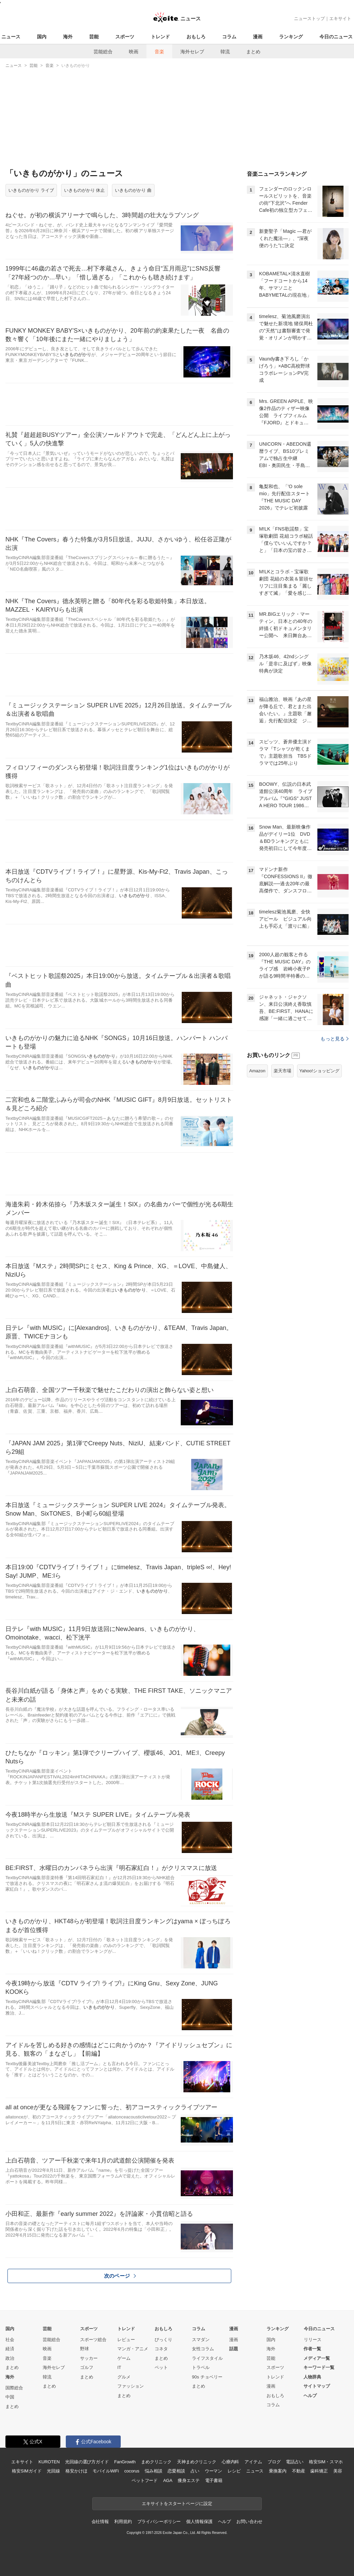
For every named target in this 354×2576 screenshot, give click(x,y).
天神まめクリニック (196, 2461)
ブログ (274, 2461)
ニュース (10, 36)
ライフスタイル (207, 2358)
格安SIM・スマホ (326, 2461)
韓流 (225, 51)
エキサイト (340, 18)
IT (119, 2367)
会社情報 (100, 2521)
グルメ (124, 2376)
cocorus (131, 2470)
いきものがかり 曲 (133, 190)
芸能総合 (103, 51)
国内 (41, 36)
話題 (233, 2348)
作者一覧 (312, 2348)
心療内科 (230, 2461)
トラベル (201, 2367)
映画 (133, 51)
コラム (229, 36)
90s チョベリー (207, 2376)
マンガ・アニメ (132, 2348)
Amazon (257, 1070)
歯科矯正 (319, 2470)
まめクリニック (156, 2461)
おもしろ (195, 36)
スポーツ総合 (93, 2339)
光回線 (53, 2470)
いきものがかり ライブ (31, 190)
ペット (161, 2367)
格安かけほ (76, 2470)
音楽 (159, 51)
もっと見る (334, 1038)
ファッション (130, 2386)
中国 (9, 2396)
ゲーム (124, 2358)
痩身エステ (188, 2480)
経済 (9, 2348)
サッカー (89, 2358)
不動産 (298, 2470)
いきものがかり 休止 (84, 190)
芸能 (94, 36)
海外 (68, 36)
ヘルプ (310, 2395)
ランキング (291, 36)
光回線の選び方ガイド (87, 2461)
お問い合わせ (249, 2521)
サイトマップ (316, 2386)
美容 (337, 2470)
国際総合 (14, 2387)
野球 (84, 2348)
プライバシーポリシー (159, 2521)
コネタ (161, 2348)
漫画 (257, 36)
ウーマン (213, 2470)
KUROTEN (49, 2461)
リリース (312, 2339)
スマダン (201, 2339)
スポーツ (124, 36)
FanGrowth (125, 2461)
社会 (9, 2339)
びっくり (163, 2339)
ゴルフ (86, 2367)
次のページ (120, 2276)
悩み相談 (153, 2470)
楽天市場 (282, 1070)
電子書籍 (213, 2480)
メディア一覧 (316, 2358)
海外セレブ (192, 51)
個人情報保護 (199, 2521)
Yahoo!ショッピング (319, 1070)
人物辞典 (312, 2376)
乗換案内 (277, 2470)
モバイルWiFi (106, 2470)
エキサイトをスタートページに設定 (177, 2503)
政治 (9, 2358)
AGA (167, 2480)
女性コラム (203, 2348)
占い (195, 2470)
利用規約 (123, 2521)
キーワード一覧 (318, 2367)
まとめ (253, 51)
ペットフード (145, 2480)
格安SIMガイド (26, 2470)
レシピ (234, 2470)
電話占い (294, 2461)
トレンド (160, 36)
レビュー (126, 2339)
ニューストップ (309, 18)
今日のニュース (336, 36)
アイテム (253, 2461)
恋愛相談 (176, 2470)
